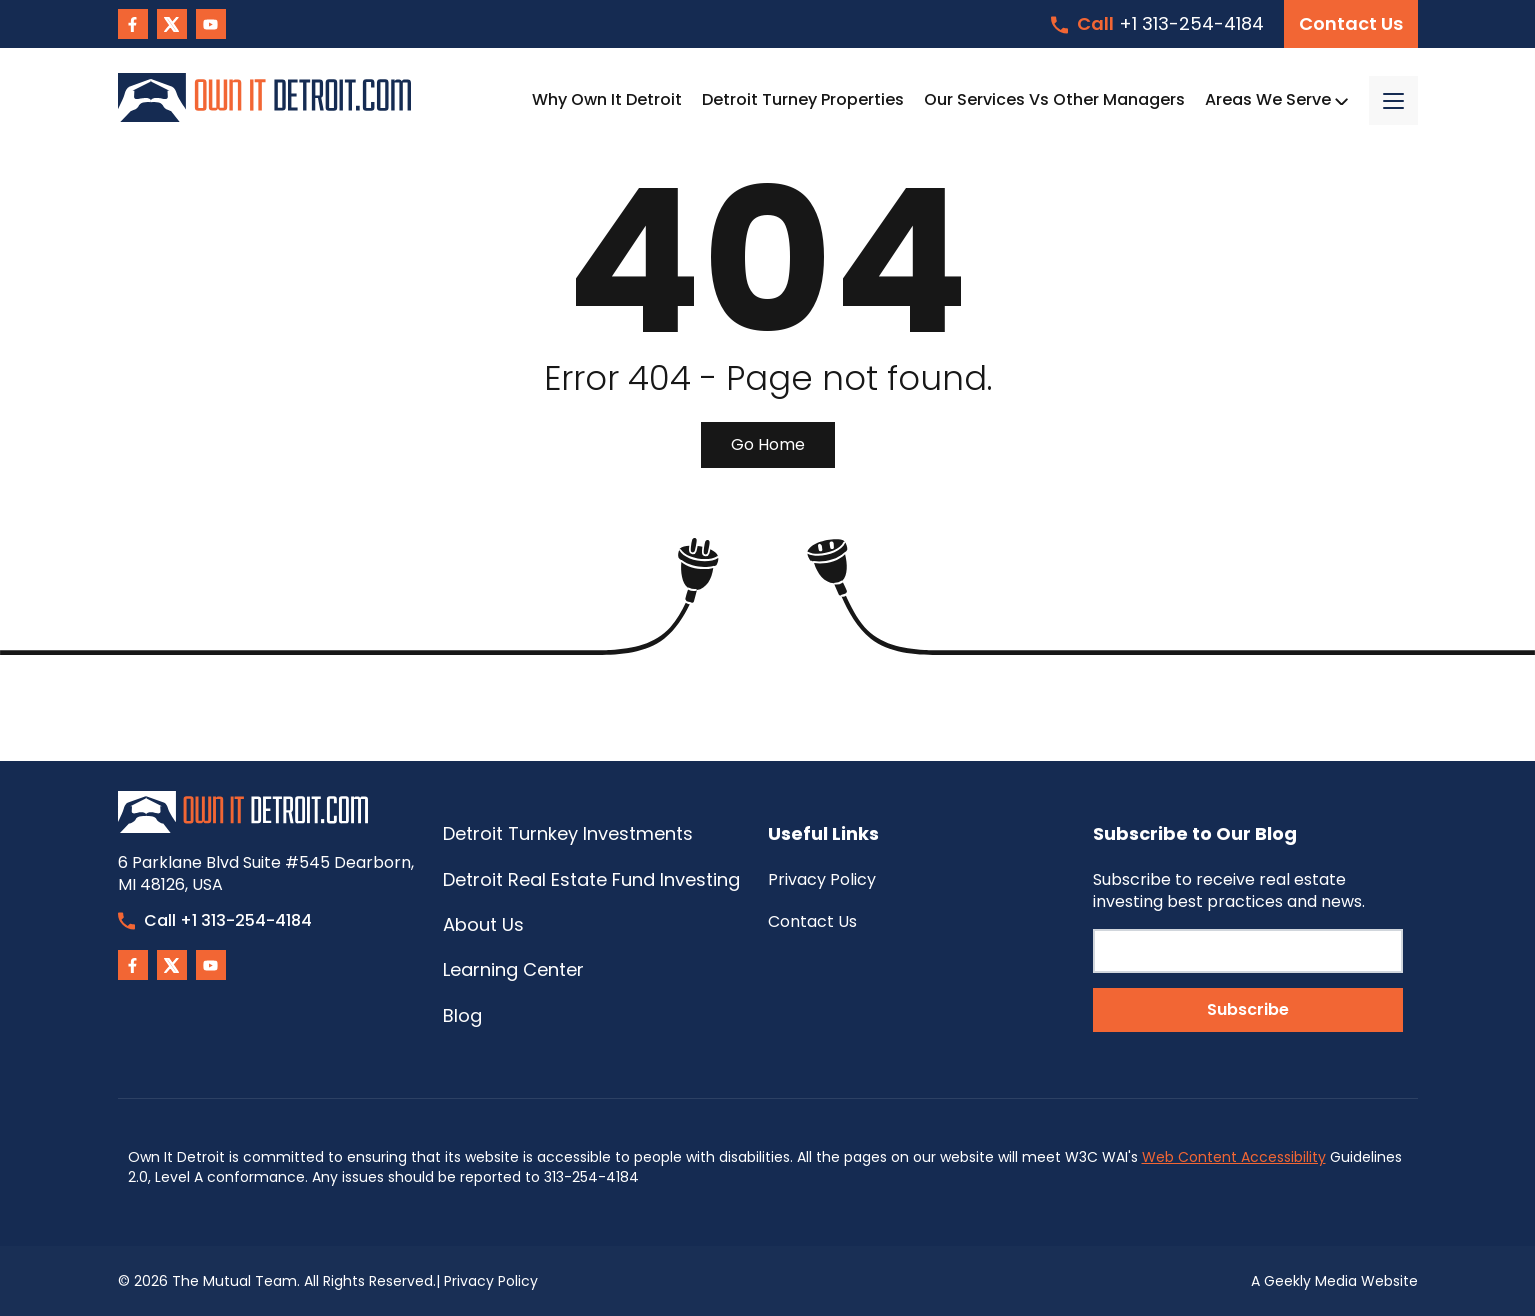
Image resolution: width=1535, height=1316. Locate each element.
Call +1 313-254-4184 (215, 920)
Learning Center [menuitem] (513, 969)
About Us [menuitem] (483, 924)
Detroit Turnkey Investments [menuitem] (568, 833)
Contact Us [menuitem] (812, 921)
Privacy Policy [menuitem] (822, 879)
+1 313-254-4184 (1157, 23)
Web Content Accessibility (1234, 1157)
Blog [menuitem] (462, 1015)
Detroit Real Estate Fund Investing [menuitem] (591, 879)
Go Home (768, 444)
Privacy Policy (491, 1281)
